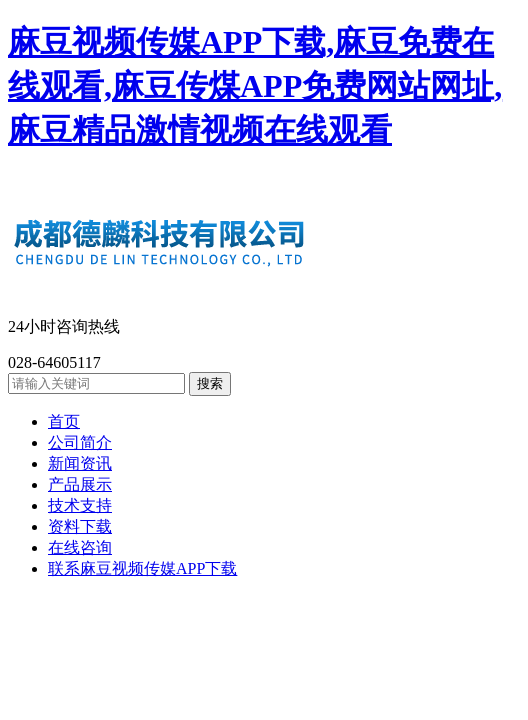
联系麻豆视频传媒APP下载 (142, 568)
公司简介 (80, 442)
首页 (64, 421)
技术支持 (80, 505)
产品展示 (80, 484)
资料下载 (80, 526)
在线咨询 (80, 547)
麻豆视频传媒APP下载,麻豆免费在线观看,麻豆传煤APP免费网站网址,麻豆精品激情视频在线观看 (255, 86)
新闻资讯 (80, 463)
